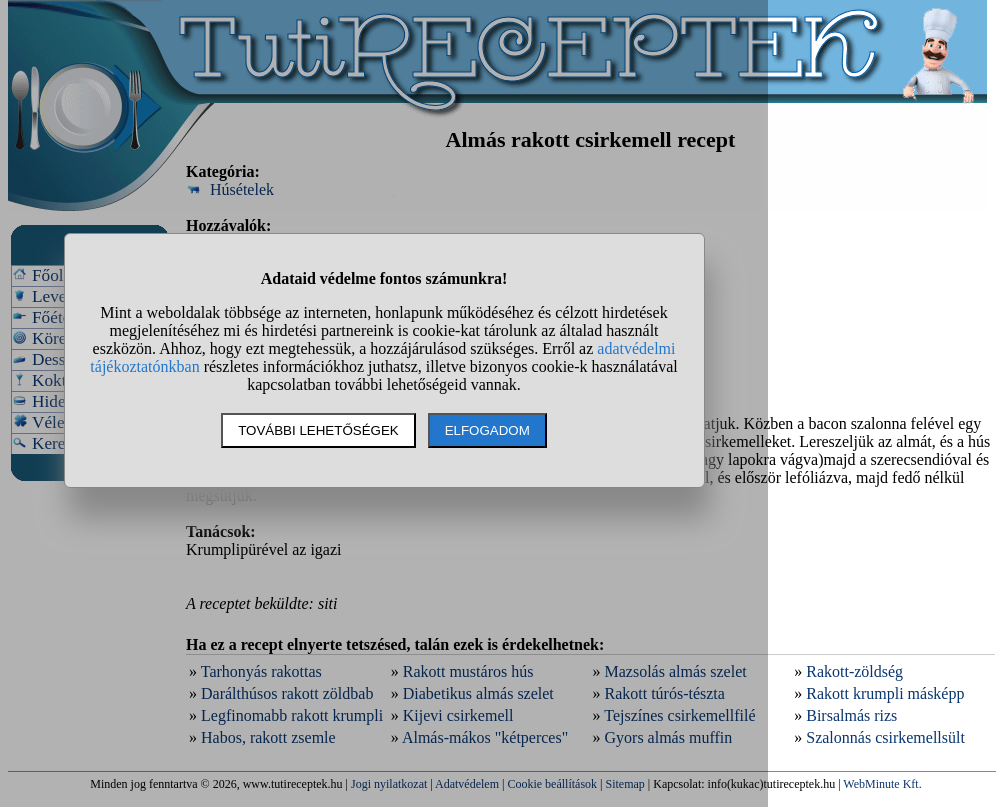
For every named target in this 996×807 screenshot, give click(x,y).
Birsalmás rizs (851, 715)
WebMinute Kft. (882, 784)
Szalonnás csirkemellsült (885, 737)
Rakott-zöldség (854, 671)
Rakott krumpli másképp (885, 693)
